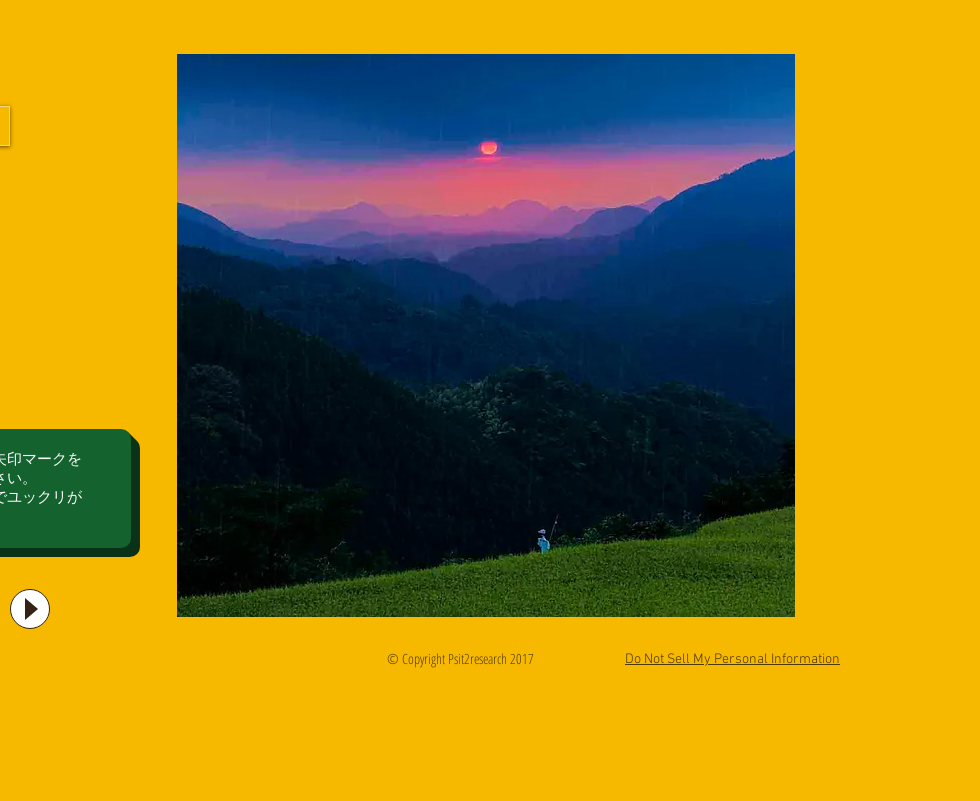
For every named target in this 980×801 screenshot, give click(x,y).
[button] (486, 335)
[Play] (30, 609)
